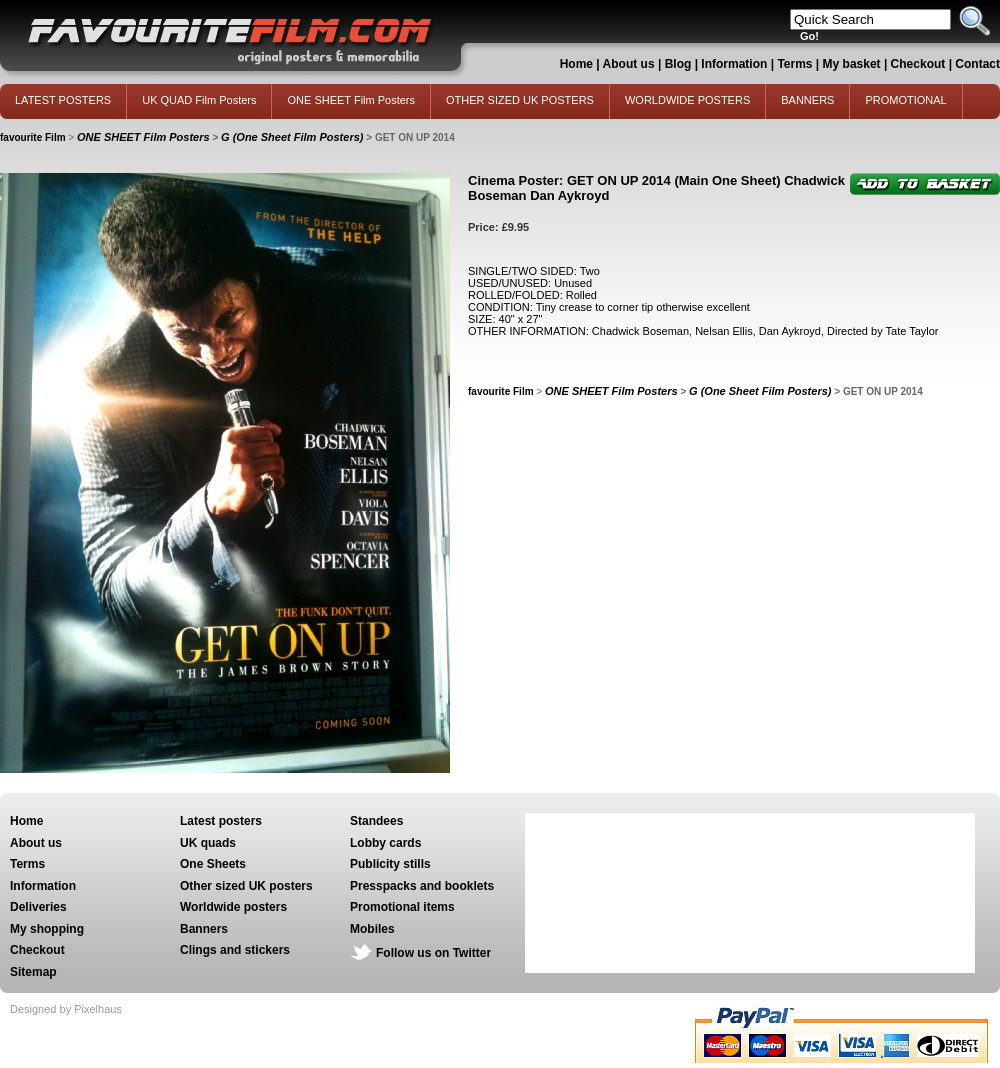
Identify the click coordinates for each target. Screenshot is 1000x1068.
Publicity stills (390, 864)
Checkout (920, 64)
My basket (852, 64)
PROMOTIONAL (905, 100)
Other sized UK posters (246, 886)
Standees (376, 821)
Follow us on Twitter (433, 953)
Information (734, 64)
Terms (794, 64)
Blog (678, 64)
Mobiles (372, 929)
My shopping (47, 929)
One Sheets (213, 864)
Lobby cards (385, 843)
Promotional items (402, 907)
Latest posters (221, 821)
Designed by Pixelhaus (66, 1009)
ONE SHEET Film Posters (351, 100)
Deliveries (38, 907)
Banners (204, 929)
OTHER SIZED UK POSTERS (520, 100)
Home (576, 64)
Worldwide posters (233, 907)
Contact (977, 64)
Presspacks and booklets (422, 886)
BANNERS (807, 100)
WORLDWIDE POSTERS (687, 100)
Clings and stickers (235, 950)
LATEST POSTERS (63, 100)
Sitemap (33, 972)
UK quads (208, 843)
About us (629, 64)
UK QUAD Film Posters (199, 100)
